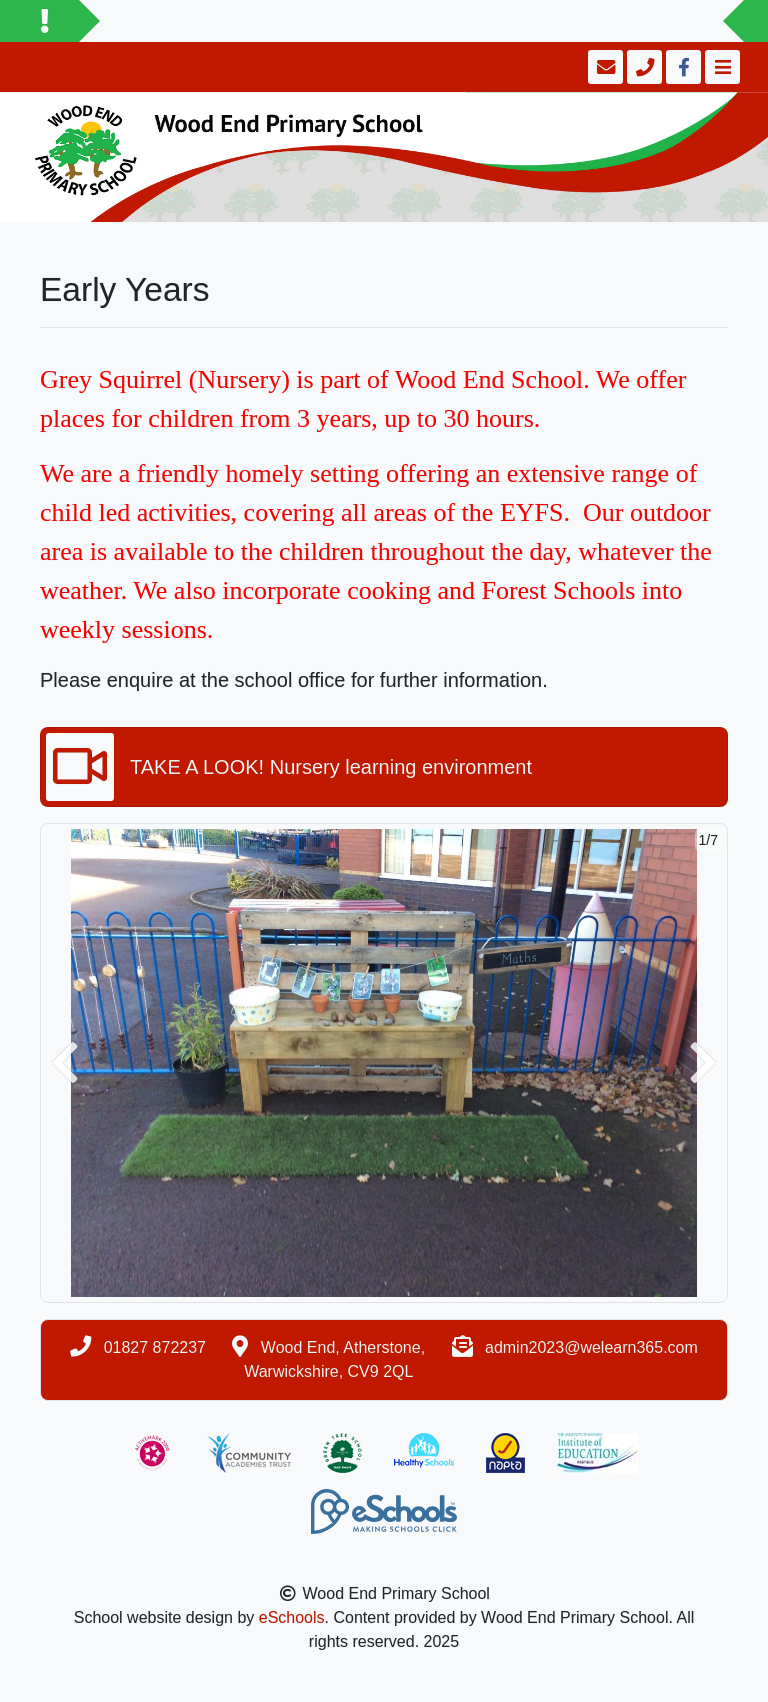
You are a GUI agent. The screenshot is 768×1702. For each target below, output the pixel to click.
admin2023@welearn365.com (591, 1347)
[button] (65, 1063)
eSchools (292, 1617)
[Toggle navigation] (720, 67)
